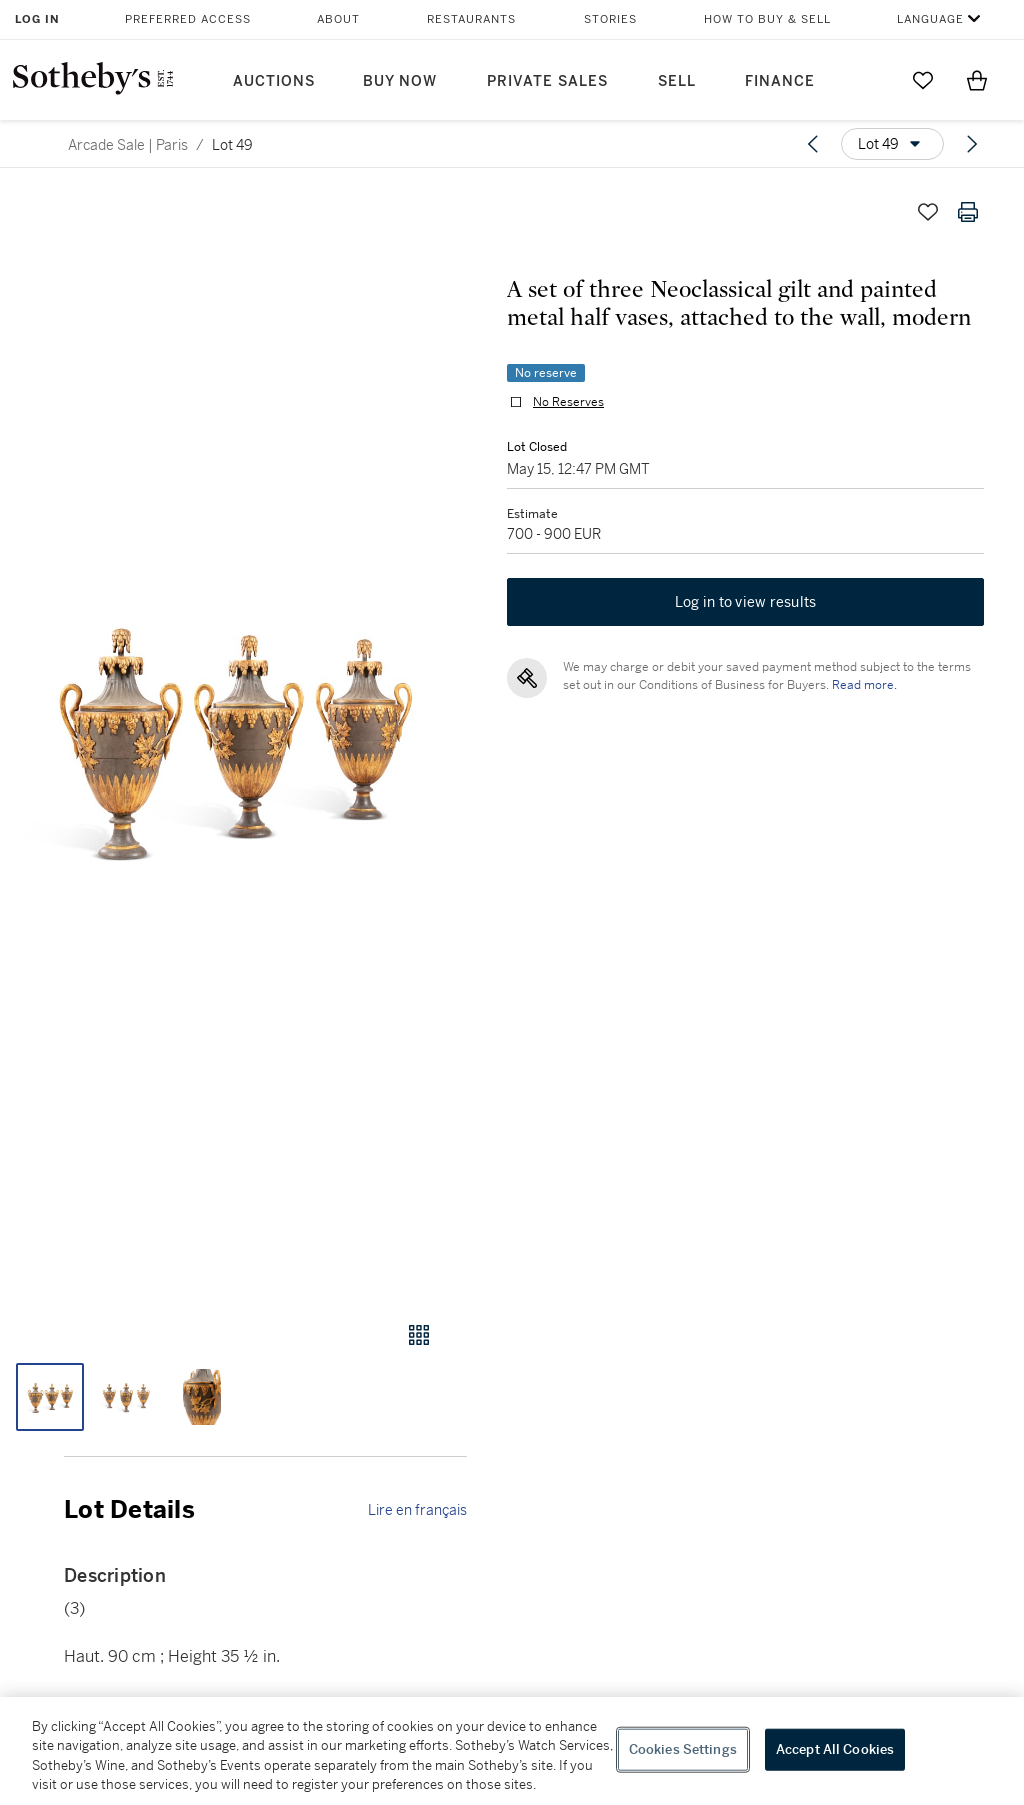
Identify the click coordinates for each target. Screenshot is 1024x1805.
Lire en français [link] (417, 1510)
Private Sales (547, 81)
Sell (677, 81)
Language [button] (930, 19)
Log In (37, 19)
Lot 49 (232, 145)
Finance (780, 81)
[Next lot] (972, 144)
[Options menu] (892, 144)
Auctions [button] (274, 81)
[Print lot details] (968, 212)
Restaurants (471, 19)
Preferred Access (188, 19)
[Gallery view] (419, 1335)
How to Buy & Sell (767, 19)
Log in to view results (746, 602)
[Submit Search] (869, 80)
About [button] (338, 19)
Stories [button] (610, 19)
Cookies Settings (683, 1749)
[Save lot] (928, 212)
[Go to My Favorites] (923, 80)
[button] (233, 737)
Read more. (864, 685)
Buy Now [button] (400, 81)
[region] (512, 1751)
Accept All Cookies (835, 1749)
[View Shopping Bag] (977, 80)
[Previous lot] (813, 144)
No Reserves (568, 402)
